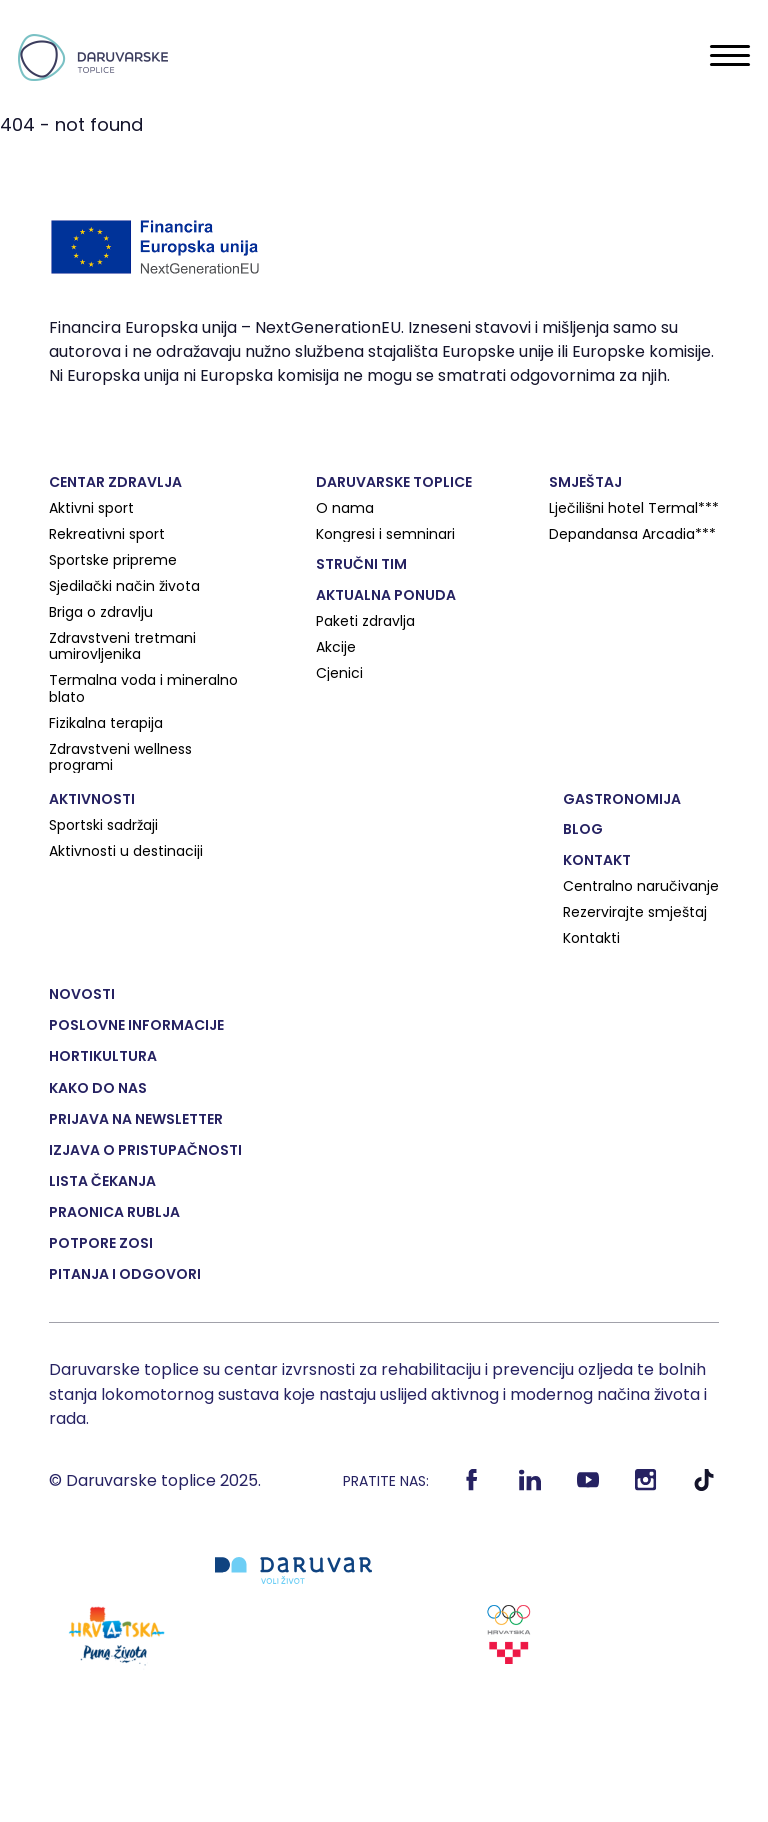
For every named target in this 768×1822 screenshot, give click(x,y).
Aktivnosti (92, 799)
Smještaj (585, 482)
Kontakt (597, 860)
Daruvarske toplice (394, 482)
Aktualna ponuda (386, 595)
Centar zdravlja (115, 482)
